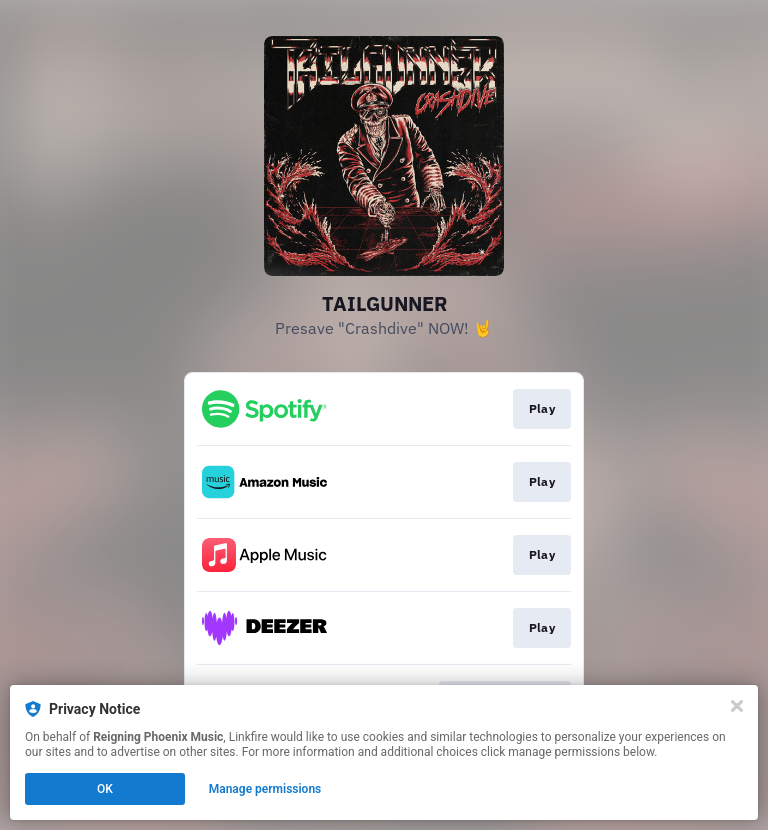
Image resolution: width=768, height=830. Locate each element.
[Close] (737, 706)
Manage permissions (265, 789)
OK (105, 789)
